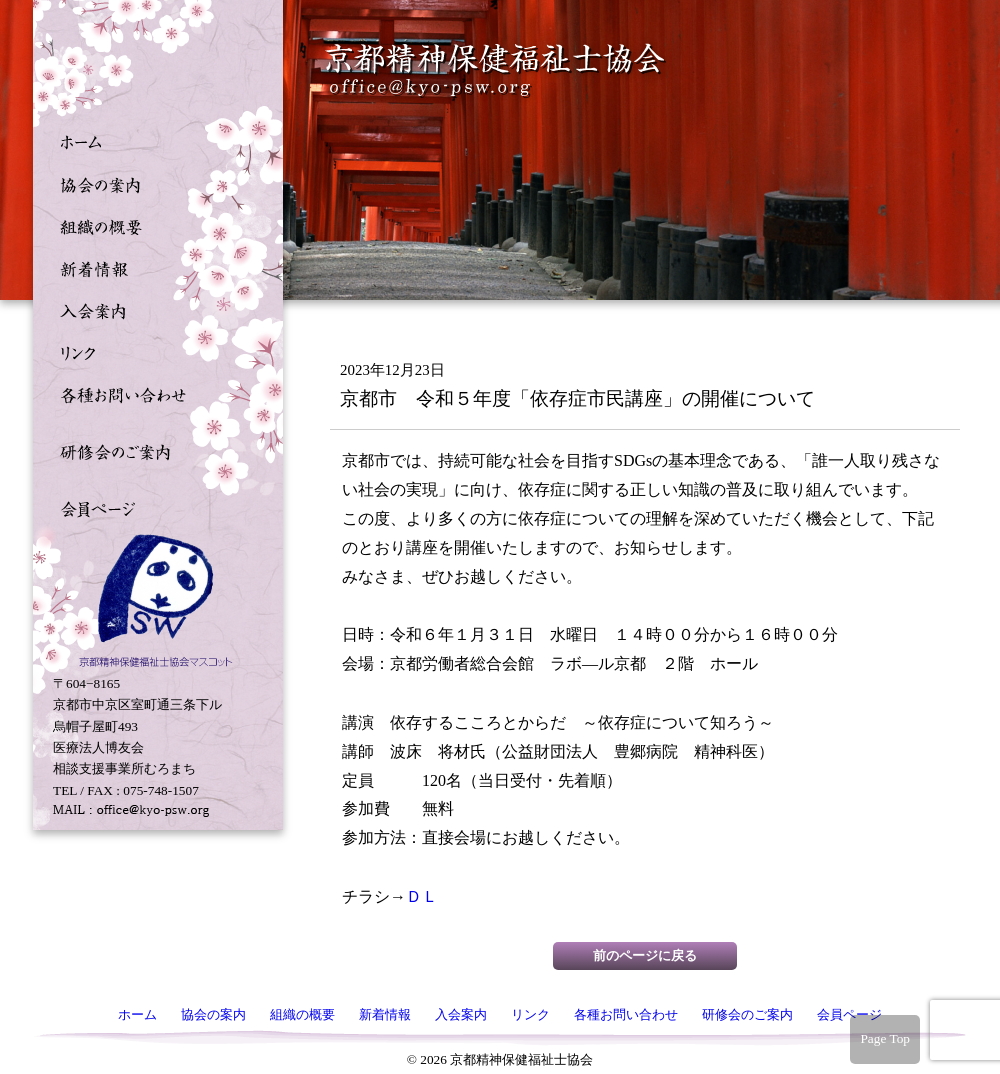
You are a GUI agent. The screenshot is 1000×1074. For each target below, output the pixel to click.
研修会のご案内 (153, 450)
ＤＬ (422, 896)
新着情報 (153, 267)
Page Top (885, 1038)
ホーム (153, 141)
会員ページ (153, 507)
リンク (153, 351)
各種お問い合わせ (153, 393)
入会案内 (153, 309)
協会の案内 (153, 183)
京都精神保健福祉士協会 (496, 70)
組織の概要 (153, 225)
